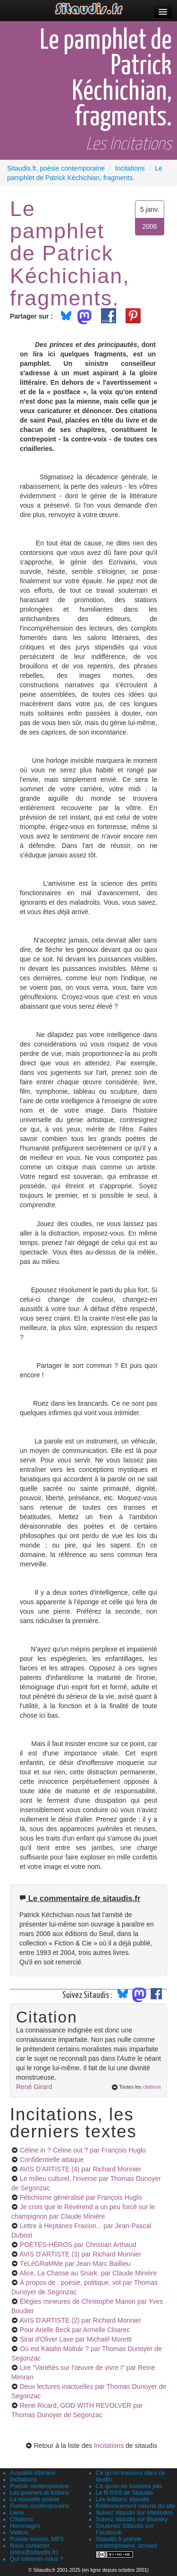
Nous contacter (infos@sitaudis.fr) (34, 2549)
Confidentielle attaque (52, 2159)
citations (152, 2087)
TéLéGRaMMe (75, 2263)
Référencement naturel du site (136, 2506)
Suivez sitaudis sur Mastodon (134, 2512)
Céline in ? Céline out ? (83, 2150)
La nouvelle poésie (34, 2499)
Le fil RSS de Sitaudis (124, 2493)
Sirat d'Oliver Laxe (76, 2339)
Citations (21, 2519)
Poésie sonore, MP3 (36, 2539)
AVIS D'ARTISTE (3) (80, 2254)
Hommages (25, 2526)
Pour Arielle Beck (75, 2330)
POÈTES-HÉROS (78, 2244)
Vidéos (19, 2532)
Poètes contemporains (39, 2506)
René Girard (34, 2087)
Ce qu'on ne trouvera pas (129, 2486)
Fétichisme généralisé (81, 2197)
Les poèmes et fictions (39, 2493)
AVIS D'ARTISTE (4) (80, 2169)
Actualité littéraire (33, 2473)
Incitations (109, 2445)
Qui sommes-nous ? (36, 2559)
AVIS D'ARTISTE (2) (80, 2320)
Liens (17, 2512)
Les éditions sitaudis (122, 2499)
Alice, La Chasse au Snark (88, 2273)
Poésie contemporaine (39, 2486)
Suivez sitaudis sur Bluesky (132, 2519)
